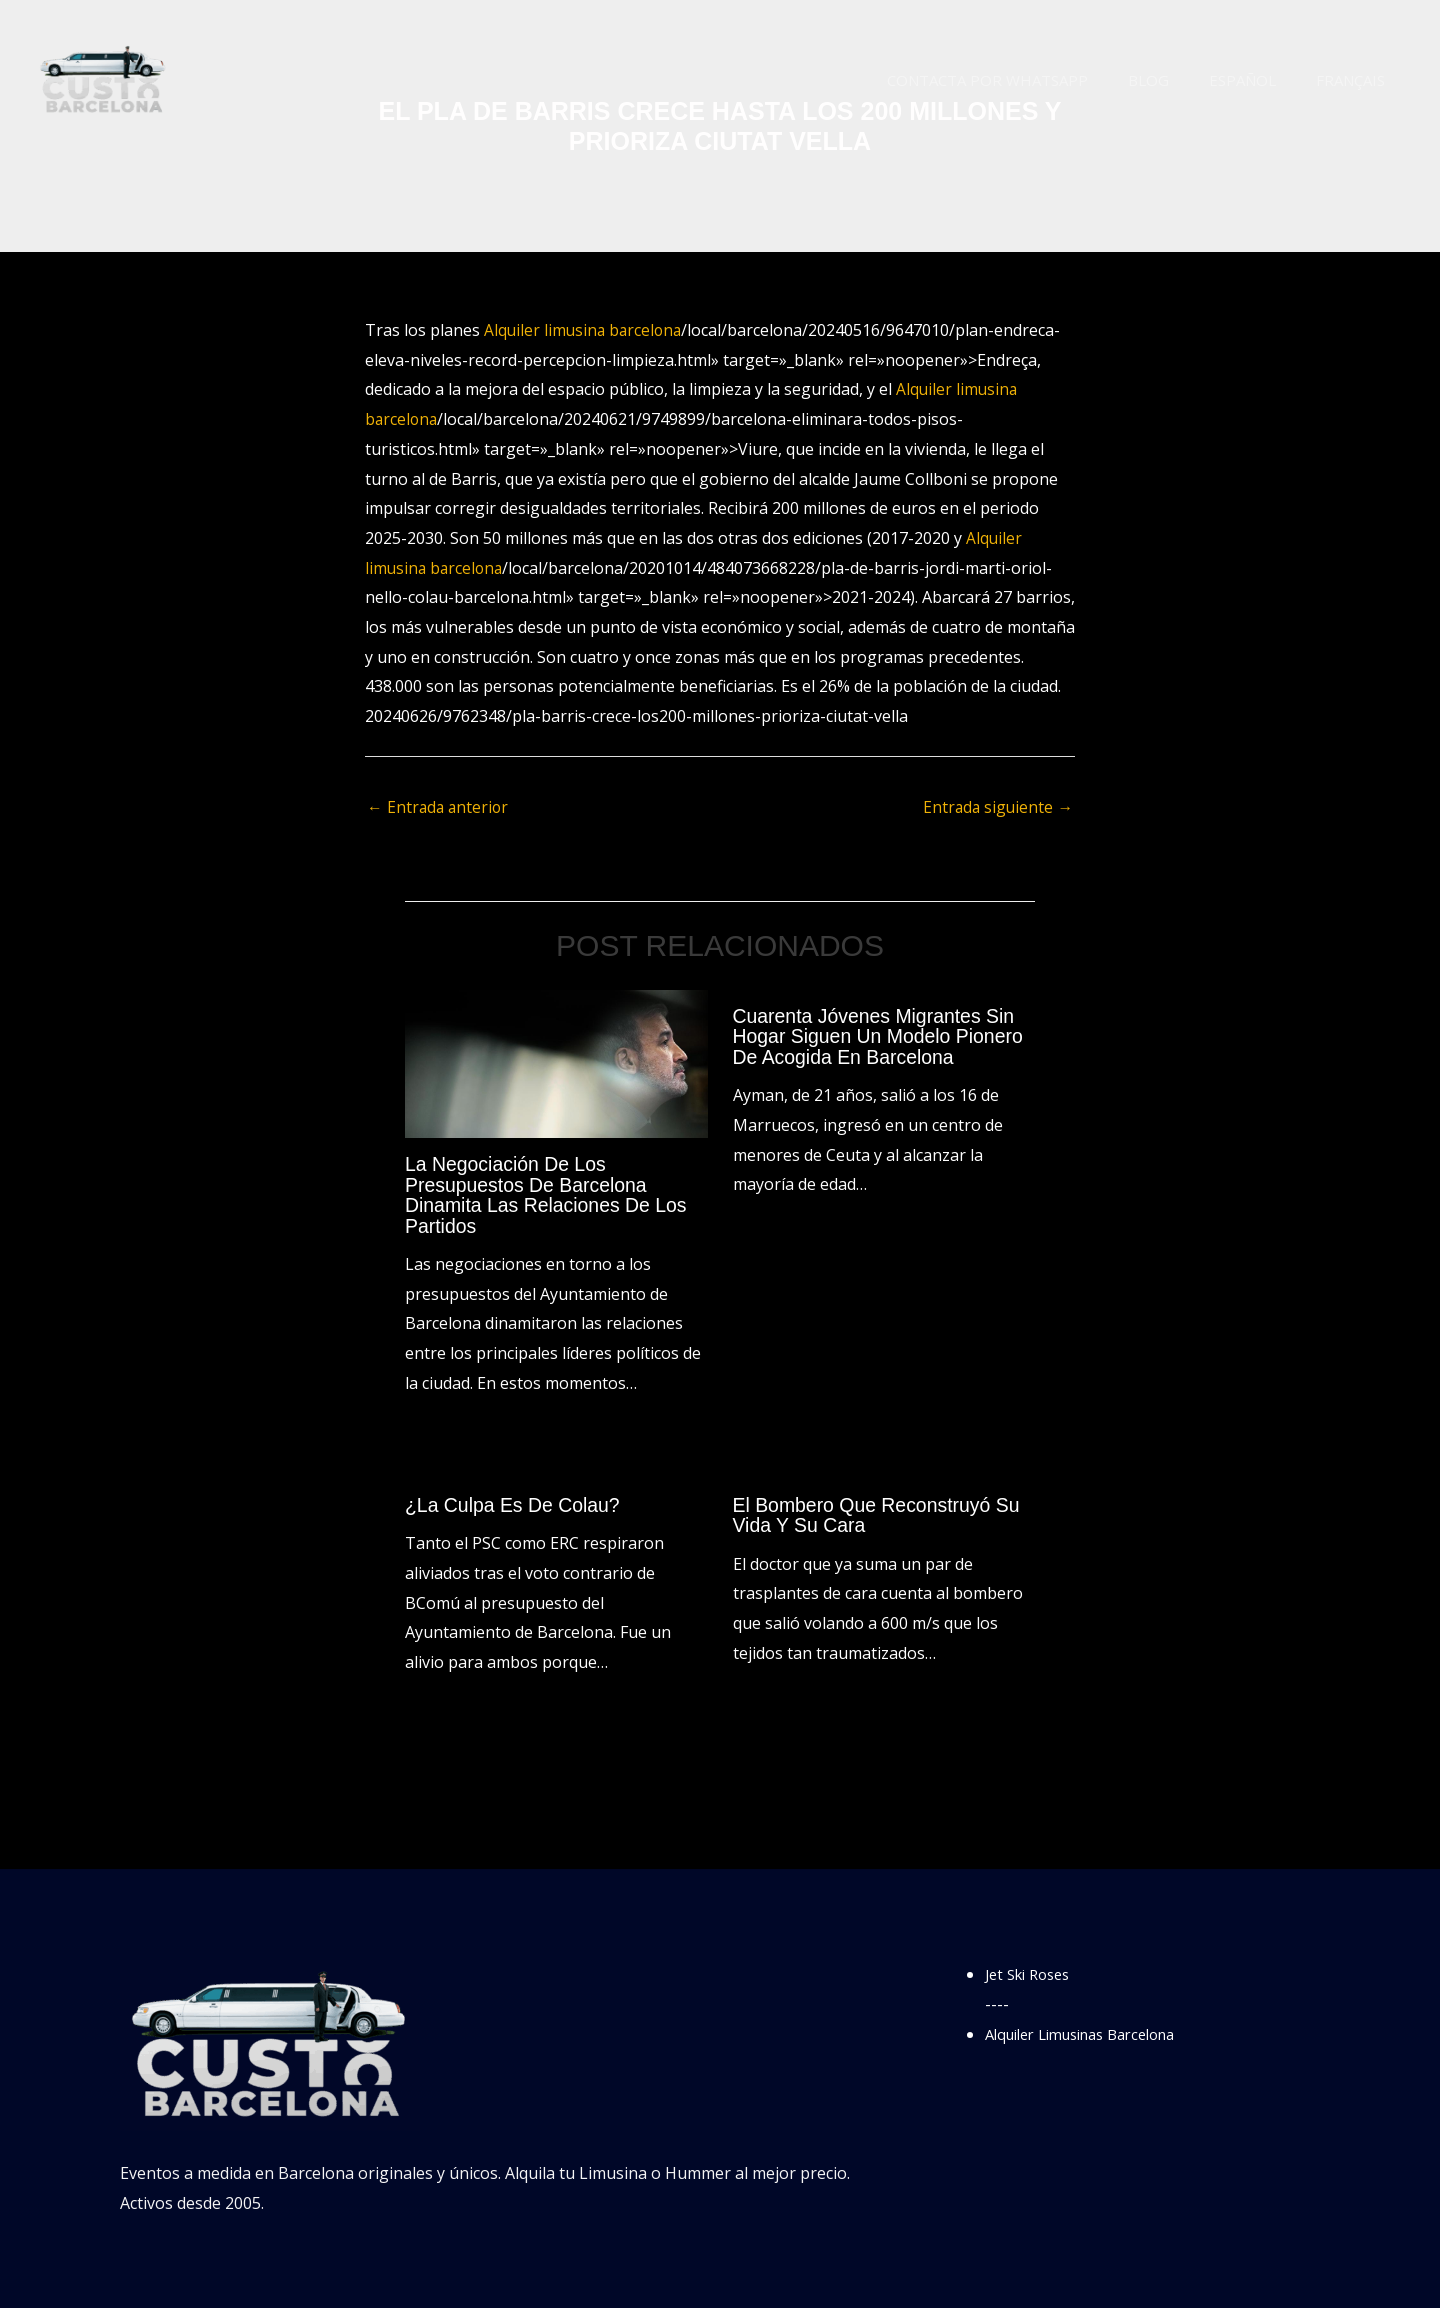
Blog (1173, 80)
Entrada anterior (439, 808)
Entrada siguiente (996, 808)
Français (1355, 80)
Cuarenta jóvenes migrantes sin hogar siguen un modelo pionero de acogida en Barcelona (882, 1037)
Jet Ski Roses (1032, 1973)
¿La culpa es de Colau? (515, 1504)
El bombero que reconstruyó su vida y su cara (881, 1514)
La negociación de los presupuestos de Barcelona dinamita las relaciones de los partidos (550, 1196)
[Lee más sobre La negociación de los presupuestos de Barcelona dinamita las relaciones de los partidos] (556, 1064)
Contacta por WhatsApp (1022, 80)
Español (1257, 80)
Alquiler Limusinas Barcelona (1093, 2033)
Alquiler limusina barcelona (585, 330)
